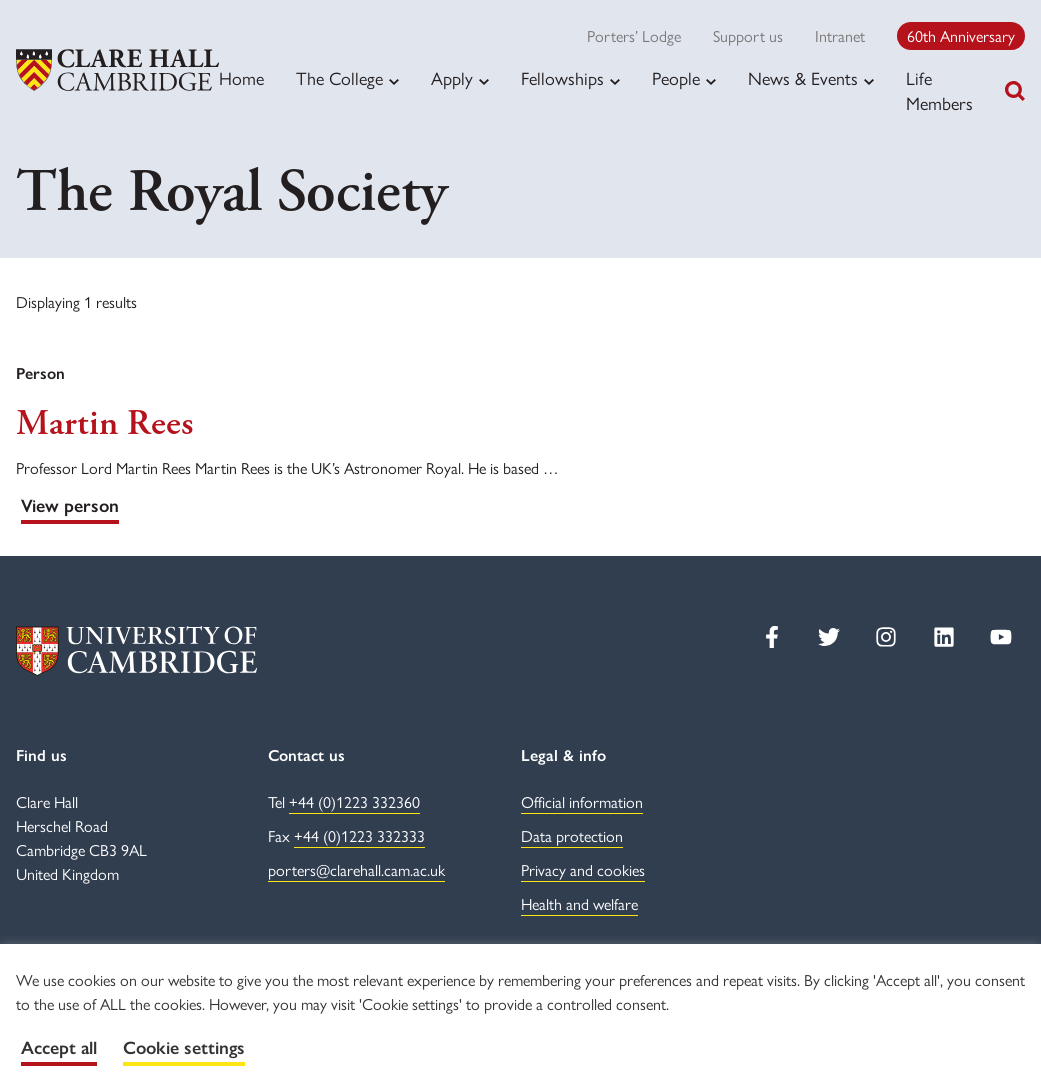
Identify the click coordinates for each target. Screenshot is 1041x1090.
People (676, 78)
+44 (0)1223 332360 (354, 801)
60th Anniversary (961, 35)
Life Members (939, 90)
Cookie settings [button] (184, 1048)
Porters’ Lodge (634, 35)
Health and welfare (579, 903)
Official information (582, 801)
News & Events (803, 78)
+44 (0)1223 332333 (359, 835)
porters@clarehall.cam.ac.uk (356, 869)
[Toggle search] (1015, 91)
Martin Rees (104, 424)
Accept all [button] (59, 1048)
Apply (452, 78)
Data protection (572, 835)
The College (339, 78)
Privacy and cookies (583, 869)
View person (70, 506)
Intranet (840, 35)
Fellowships (562, 78)
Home (241, 77)
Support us (748, 35)
